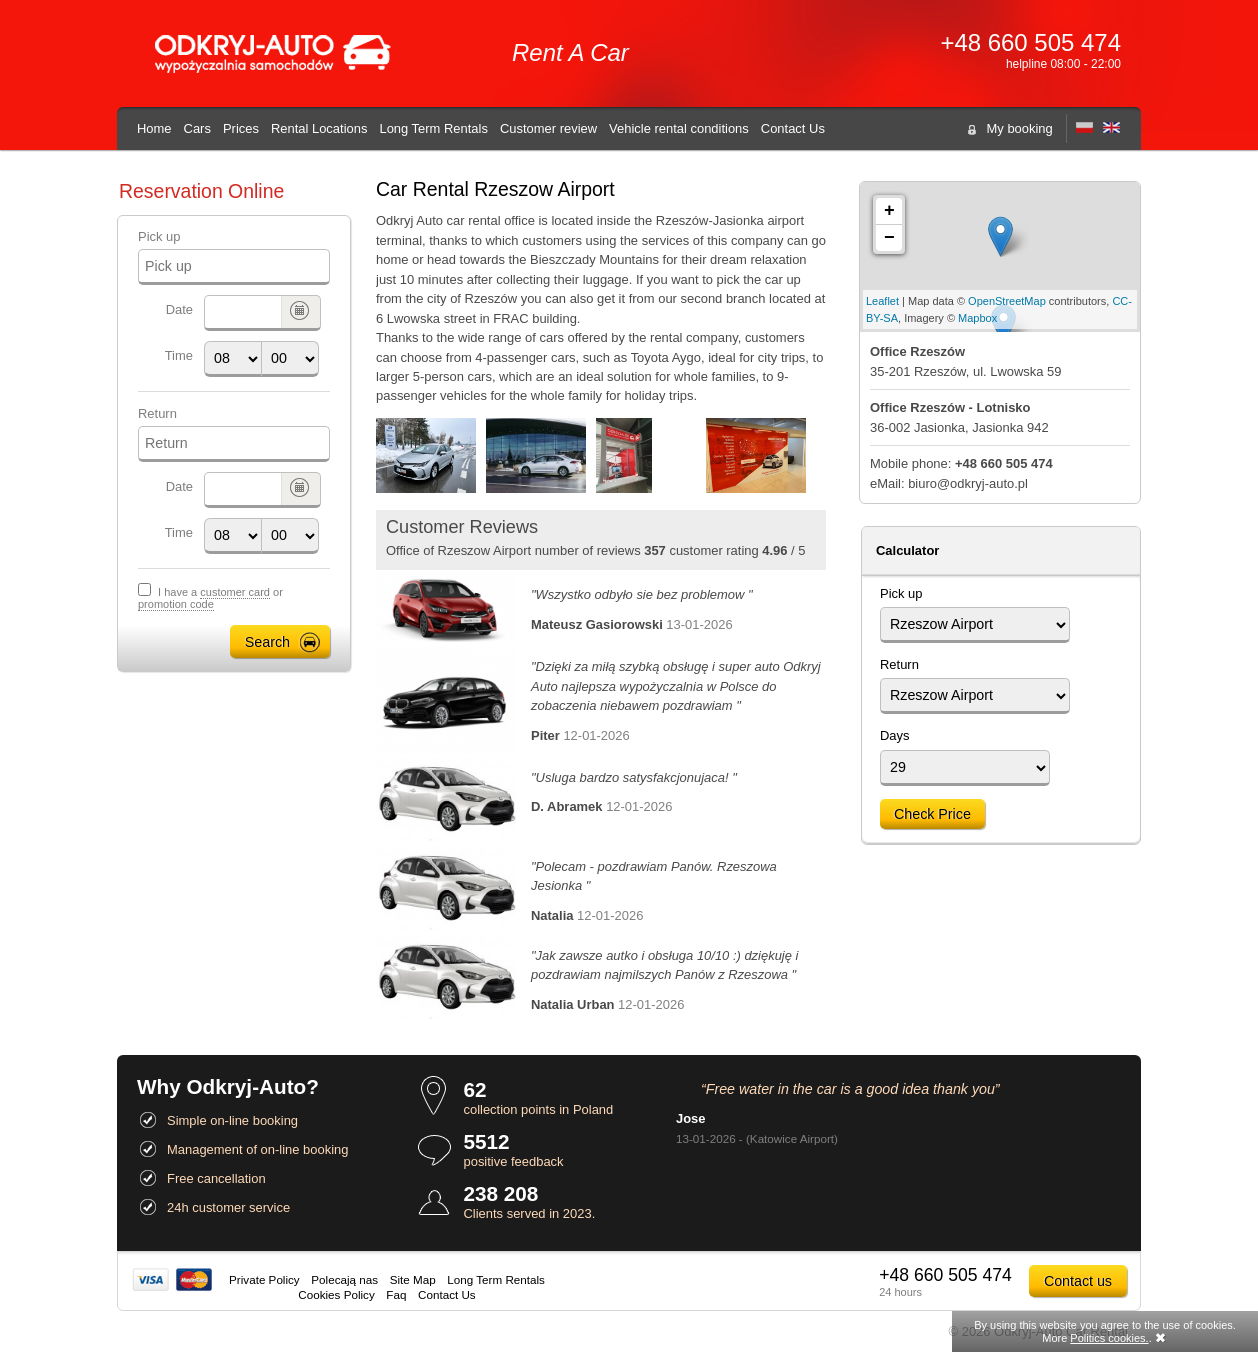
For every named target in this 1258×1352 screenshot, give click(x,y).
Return (157, 413)
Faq (396, 1294)
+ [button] (889, 211)
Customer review (548, 128)
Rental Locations (319, 128)
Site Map (413, 1279)
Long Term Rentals (433, 128)
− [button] (889, 238)
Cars (197, 128)
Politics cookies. (1109, 1338)
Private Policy (264, 1279)
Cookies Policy (336, 1294)
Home (154, 128)
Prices (241, 128)
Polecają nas (344, 1279)
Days (895, 735)
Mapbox (977, 318)
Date (179, 309)
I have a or (210, 598)
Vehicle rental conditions (679, 128)
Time (179, 355)
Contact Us (793, 128)
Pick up (159, 236)
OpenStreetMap (1007, 301)
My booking (1020, 128)
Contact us (1078, 1281)
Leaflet (882, 301)
